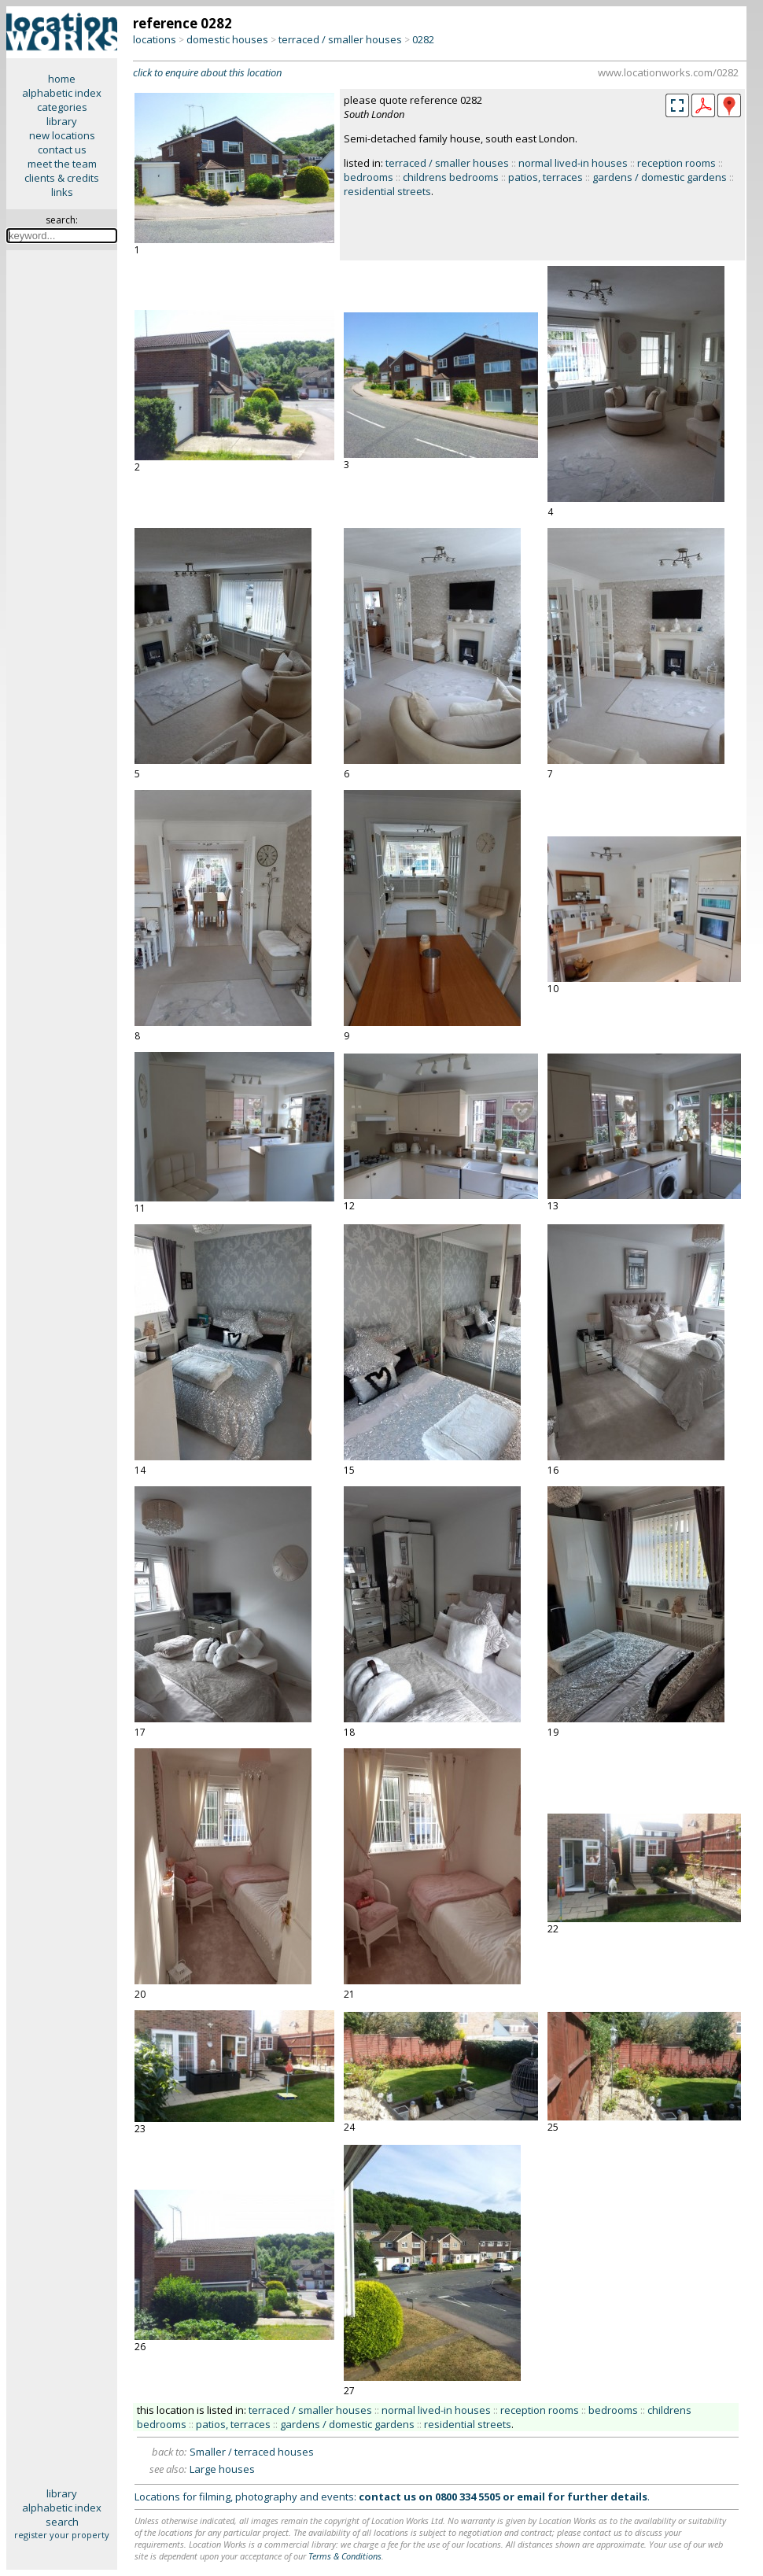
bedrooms (368, 177)
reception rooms (676, 163)
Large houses (222, 2469)
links (62, 192)
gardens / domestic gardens (659, 177)
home (62, 79)
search (62, 2522)
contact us (62, 149)
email (531, 2496)
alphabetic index (61, 93)
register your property (61, 2535)
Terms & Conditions (345, 2556)
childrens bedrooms (451, 177)
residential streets (387, 191)
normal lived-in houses (573, 163)
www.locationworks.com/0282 (668, 72)
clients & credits (61, 178)
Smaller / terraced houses (252, 2452)
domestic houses (227, 39)
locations (154, 39)
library (61, 121)
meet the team (62, 164)
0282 (423, 39)
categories (62, 107)
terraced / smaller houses (340, 39)
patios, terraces (545, 177)
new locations (62, 135)
